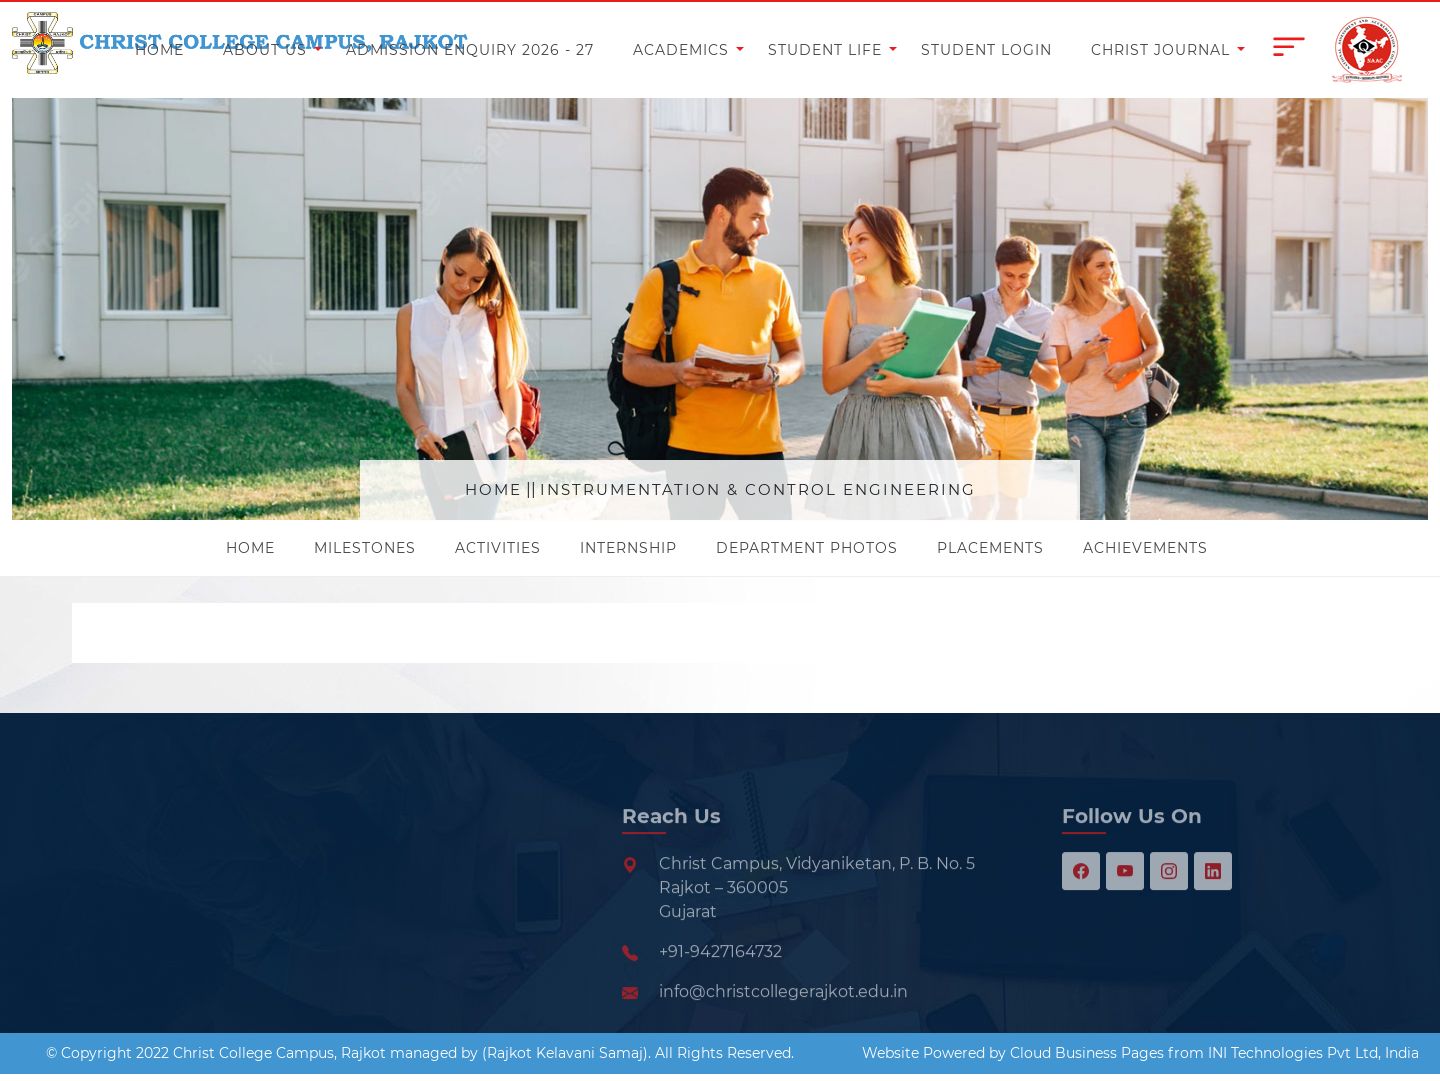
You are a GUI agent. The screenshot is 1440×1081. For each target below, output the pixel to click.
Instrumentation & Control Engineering (758, 489)
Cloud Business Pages (1087, 1053)
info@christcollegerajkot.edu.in (783, 1028)
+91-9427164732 (720, 988)
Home (493, 489)
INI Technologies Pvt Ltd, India (1313, 1053)
